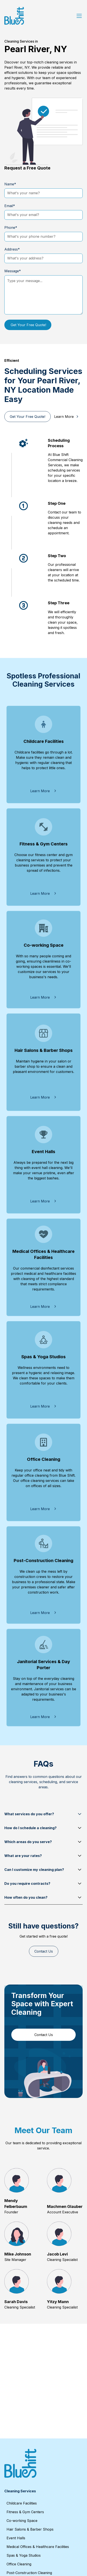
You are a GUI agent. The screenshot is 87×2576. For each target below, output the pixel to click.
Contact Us (43, 1951)
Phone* (10, 227)
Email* (9, 206)
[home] (14, 16)
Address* (12, 249)
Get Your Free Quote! (27, 416)
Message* (12, 271)
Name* (10, 184)
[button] (78, 16)
